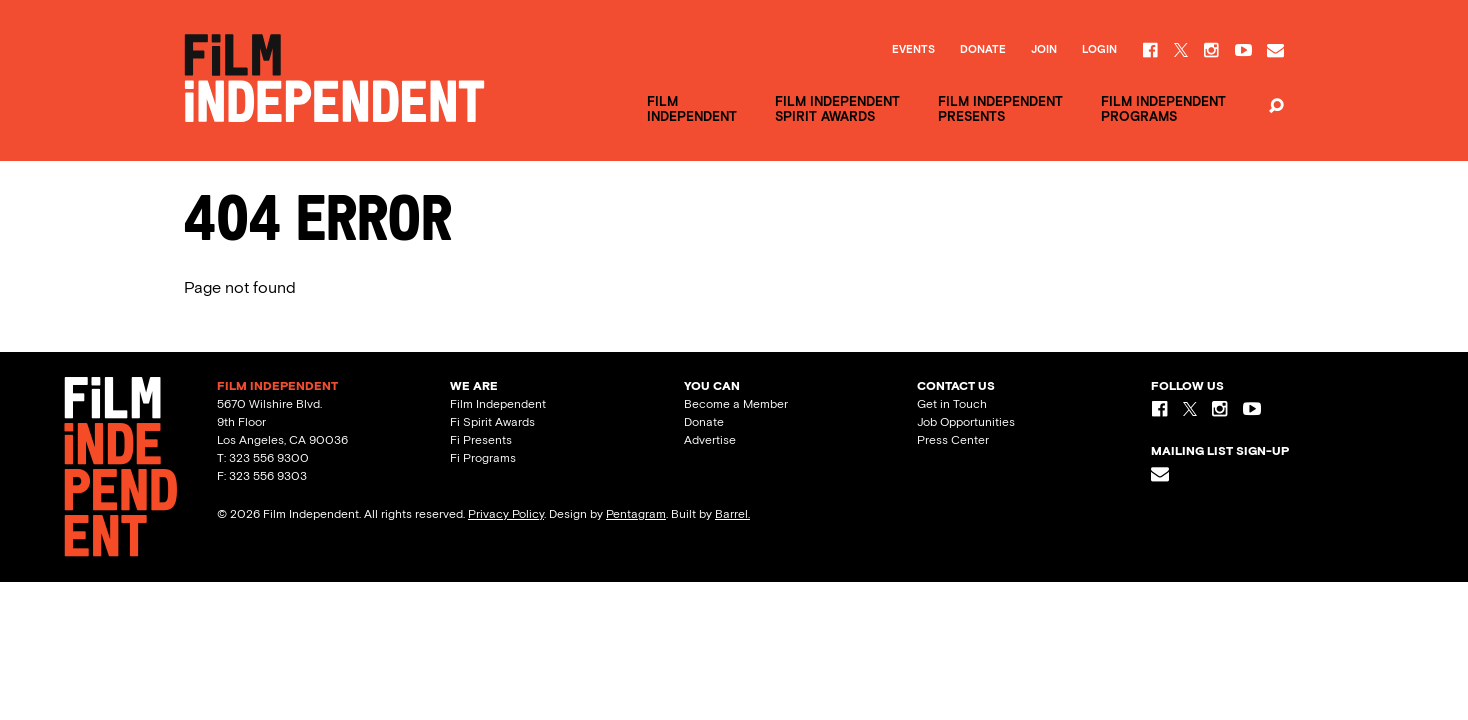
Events (913, 50)
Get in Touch (952, 404)
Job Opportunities (966, 422)
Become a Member (736, 404)
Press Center (953, 440)
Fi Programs (483, 458)
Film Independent (498, 404)
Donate (983, 50)
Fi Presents (481, 440)
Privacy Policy (506, 514)
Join (1044, 50)
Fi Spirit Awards (492, 422)
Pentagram (636, 514)
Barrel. (732, 514)
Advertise (710, 440)
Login (1099, 50)
